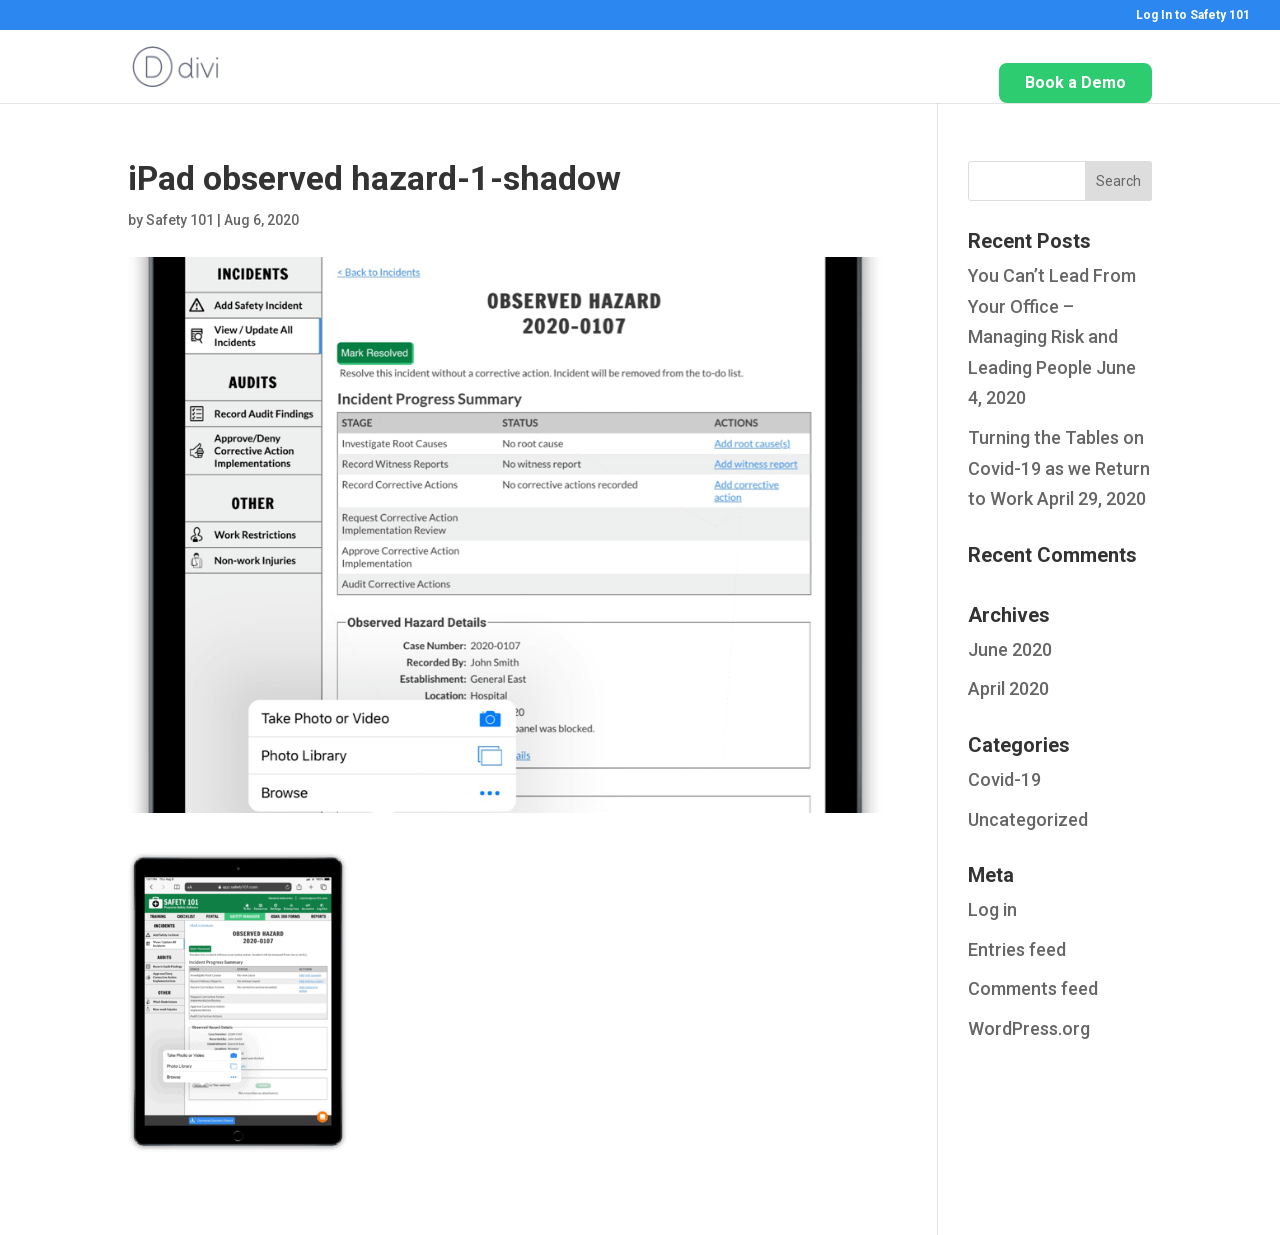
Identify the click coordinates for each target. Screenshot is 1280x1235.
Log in (992, 909)
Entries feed (1017, 949)
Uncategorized (1028, 819)
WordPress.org (1029, 1028)
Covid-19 (1004, 779)
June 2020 (1010, 649)
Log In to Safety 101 (1193, 15)
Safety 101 (180, 220)
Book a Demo (1075, 82)
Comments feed (1033, 988)
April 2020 (1008, 688)
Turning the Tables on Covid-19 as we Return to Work (1059, 468)
